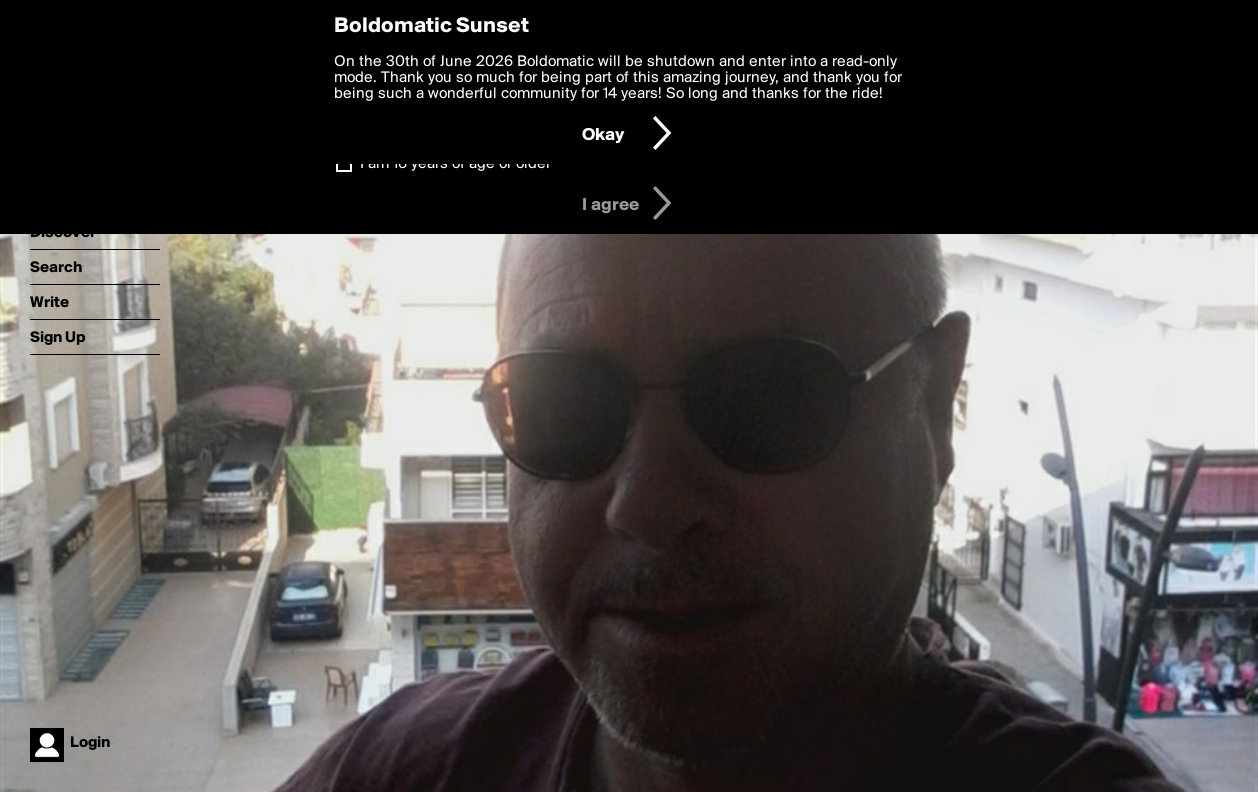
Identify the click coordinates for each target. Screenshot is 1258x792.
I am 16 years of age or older (455, 164)
